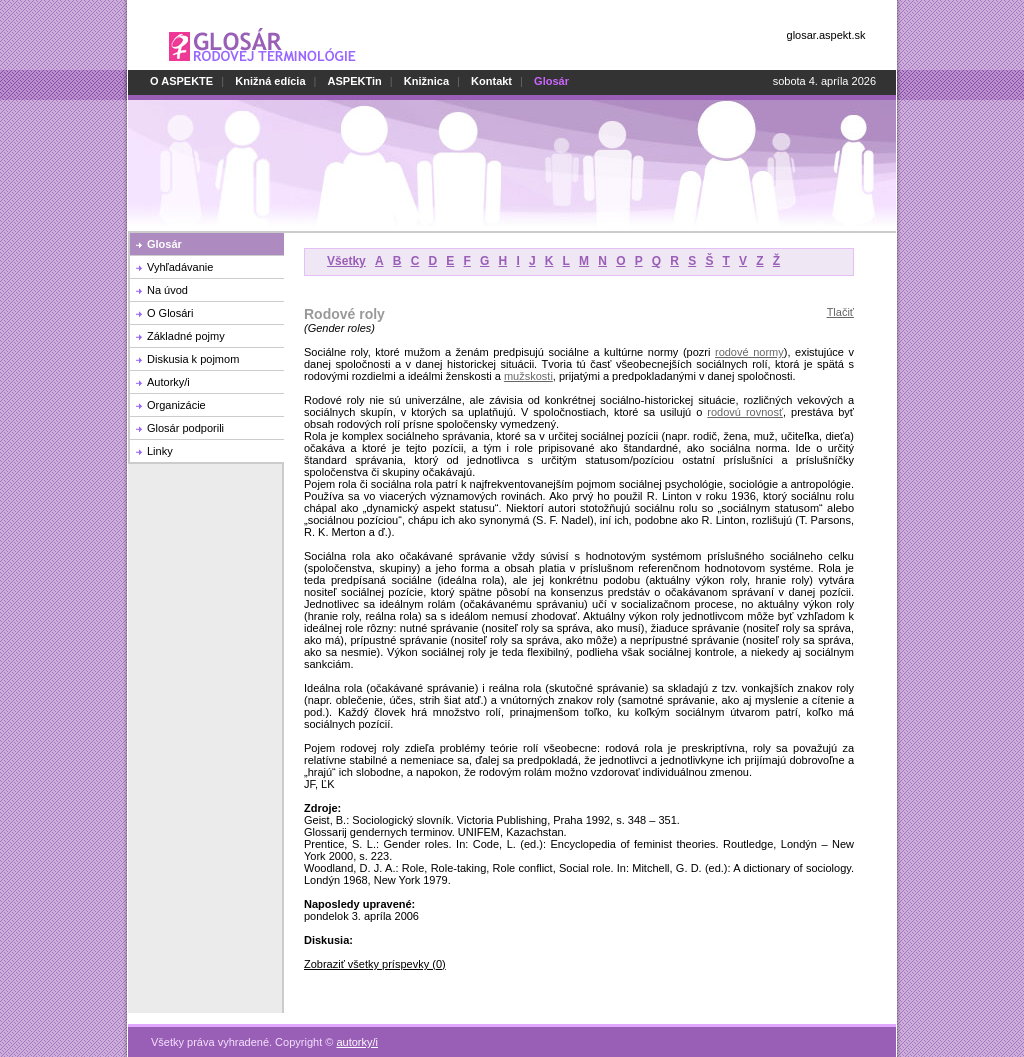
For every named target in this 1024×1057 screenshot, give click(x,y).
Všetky (346, 261)
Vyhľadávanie (180, 267)
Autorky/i (168, 382)
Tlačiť (840, 312)
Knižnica (426, 81)
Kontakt (491, 81)
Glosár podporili (185, 428)
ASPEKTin (355, 81)
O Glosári (170, 313)
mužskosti (528, 376)
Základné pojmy (186, 336)
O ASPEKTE (181, 81)
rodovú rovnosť (745, 412)
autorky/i (357, 1031)
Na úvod (167, 290)
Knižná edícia (270, 81)
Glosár (164, 244)
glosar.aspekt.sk (826, 35)
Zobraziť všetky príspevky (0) (375, 964)
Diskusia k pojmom (193, 359)
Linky (160, 451)
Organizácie (176, 405)
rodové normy (749, 352)
